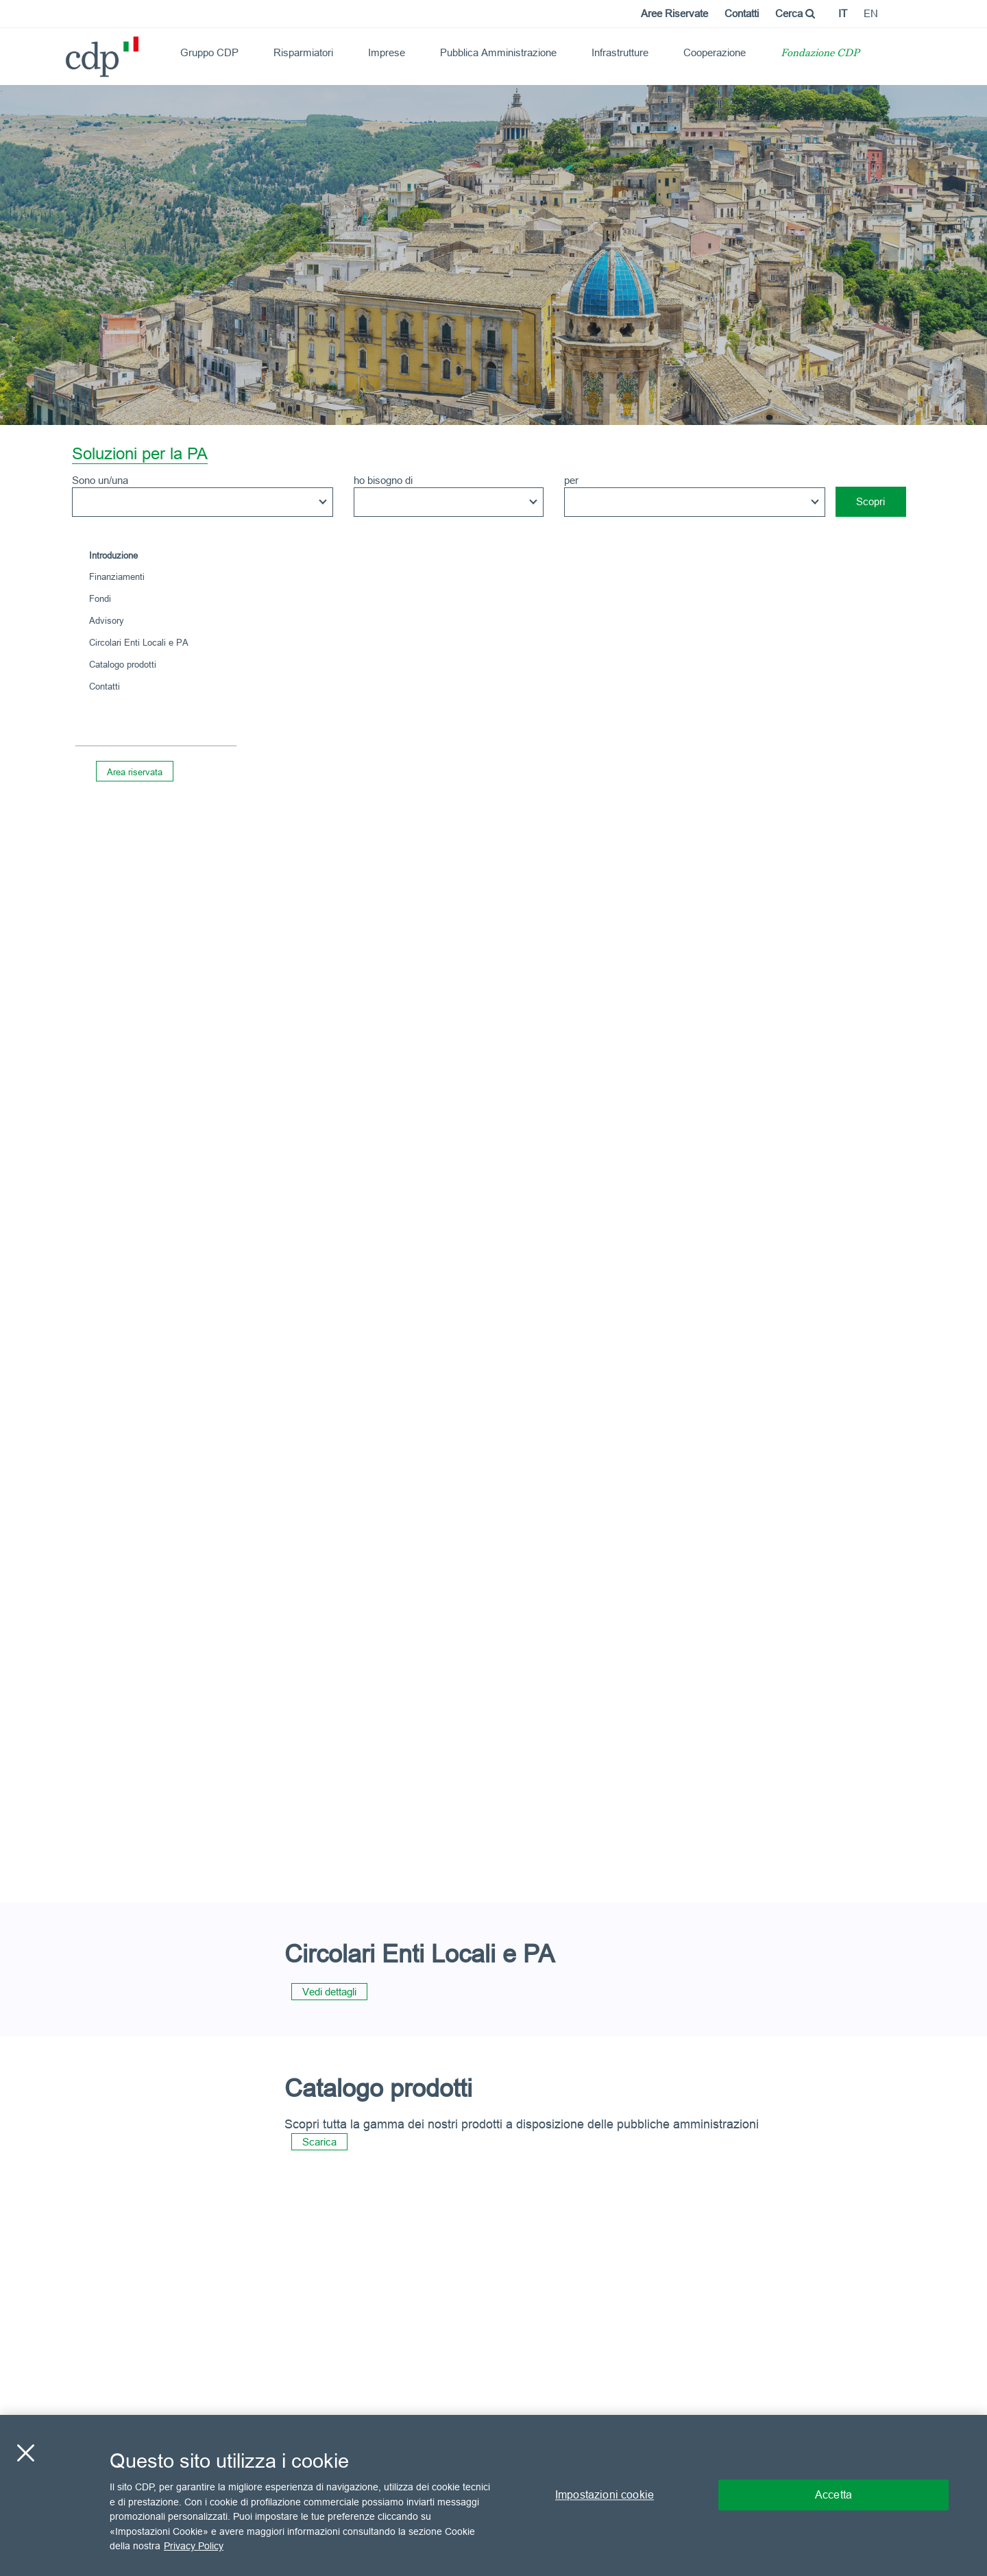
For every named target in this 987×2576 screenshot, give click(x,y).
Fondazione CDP (820, 54)
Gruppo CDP (209, 52)
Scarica (319, 2142)
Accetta (833, 2495)
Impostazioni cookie (604, 2495)
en (871, 13)
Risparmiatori (303, 52)
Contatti (741, 13)
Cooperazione (714, 52)
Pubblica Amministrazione (498, 52)
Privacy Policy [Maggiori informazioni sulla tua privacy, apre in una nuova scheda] (193, 2545)
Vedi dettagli (329, 1991)
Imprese (386, 52)
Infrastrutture (620, 52)
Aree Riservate (674, 13)
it (842, 13)
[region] (493, 2495)
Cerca (795, 13)
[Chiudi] (25, 2453)
